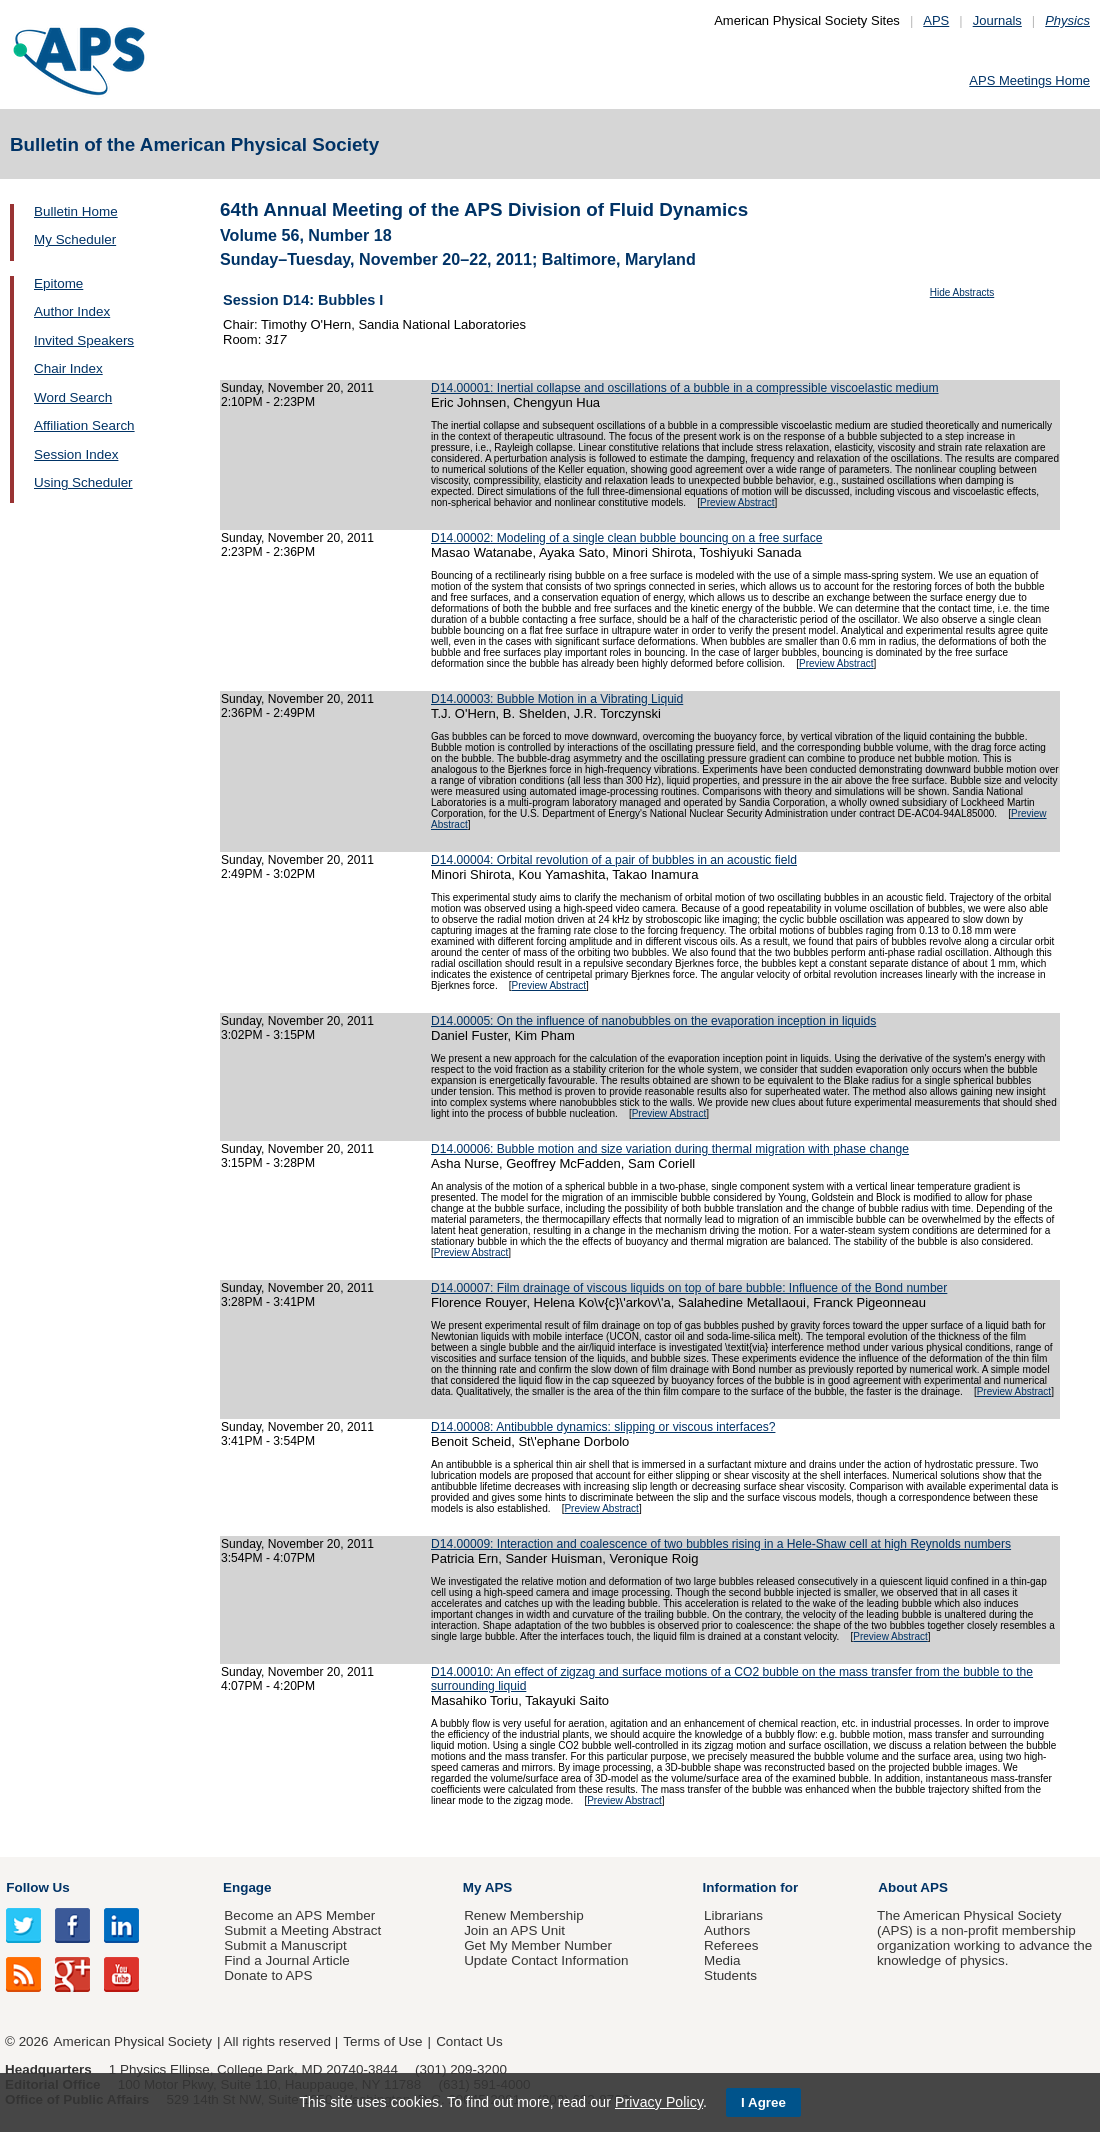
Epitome (58, 283)
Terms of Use (382, 2041)
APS (936, 20)
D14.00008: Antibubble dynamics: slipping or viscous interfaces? (603, 1427)
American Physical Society (133, 2041)
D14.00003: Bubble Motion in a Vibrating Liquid (557, 699)
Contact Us (469, 2041)
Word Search (73, 397)
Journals (997, 20)
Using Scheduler (83, 482)
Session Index (76, 454)
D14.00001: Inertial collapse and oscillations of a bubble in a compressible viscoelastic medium (685, 388)
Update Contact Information (546, 1960)
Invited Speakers (84, 340)
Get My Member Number (538, 1945)
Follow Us (37, 1887)
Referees (731, 1945)
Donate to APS (268, 1975)
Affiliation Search (84, 425)
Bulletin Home (76, 211)
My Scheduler (75, 239)
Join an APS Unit (514, 1930)
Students (730, 1975)
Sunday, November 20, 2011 (297, 388)
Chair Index (68, 368)
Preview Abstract (737, 502)
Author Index (72, 311)
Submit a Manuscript (285, 1945)
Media (722, 1960)
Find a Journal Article (286, 1960)
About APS (913, 1887)
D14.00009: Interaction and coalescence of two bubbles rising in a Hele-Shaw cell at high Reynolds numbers (721, 1544)
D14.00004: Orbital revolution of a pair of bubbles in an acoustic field (614, 860)
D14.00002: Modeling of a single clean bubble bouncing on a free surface (626, 538)
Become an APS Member (299, 1915)
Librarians (733, 1915)
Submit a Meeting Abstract (302, 1930)
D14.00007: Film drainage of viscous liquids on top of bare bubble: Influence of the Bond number (689, 1288)
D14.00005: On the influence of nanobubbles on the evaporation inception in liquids (653, 1021)
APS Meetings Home (1029, 80)
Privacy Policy (659, 2102)
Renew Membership (524, 1915)
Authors (727, 1930)
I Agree (763, 2102)
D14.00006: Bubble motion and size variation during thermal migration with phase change (670, 1149)
